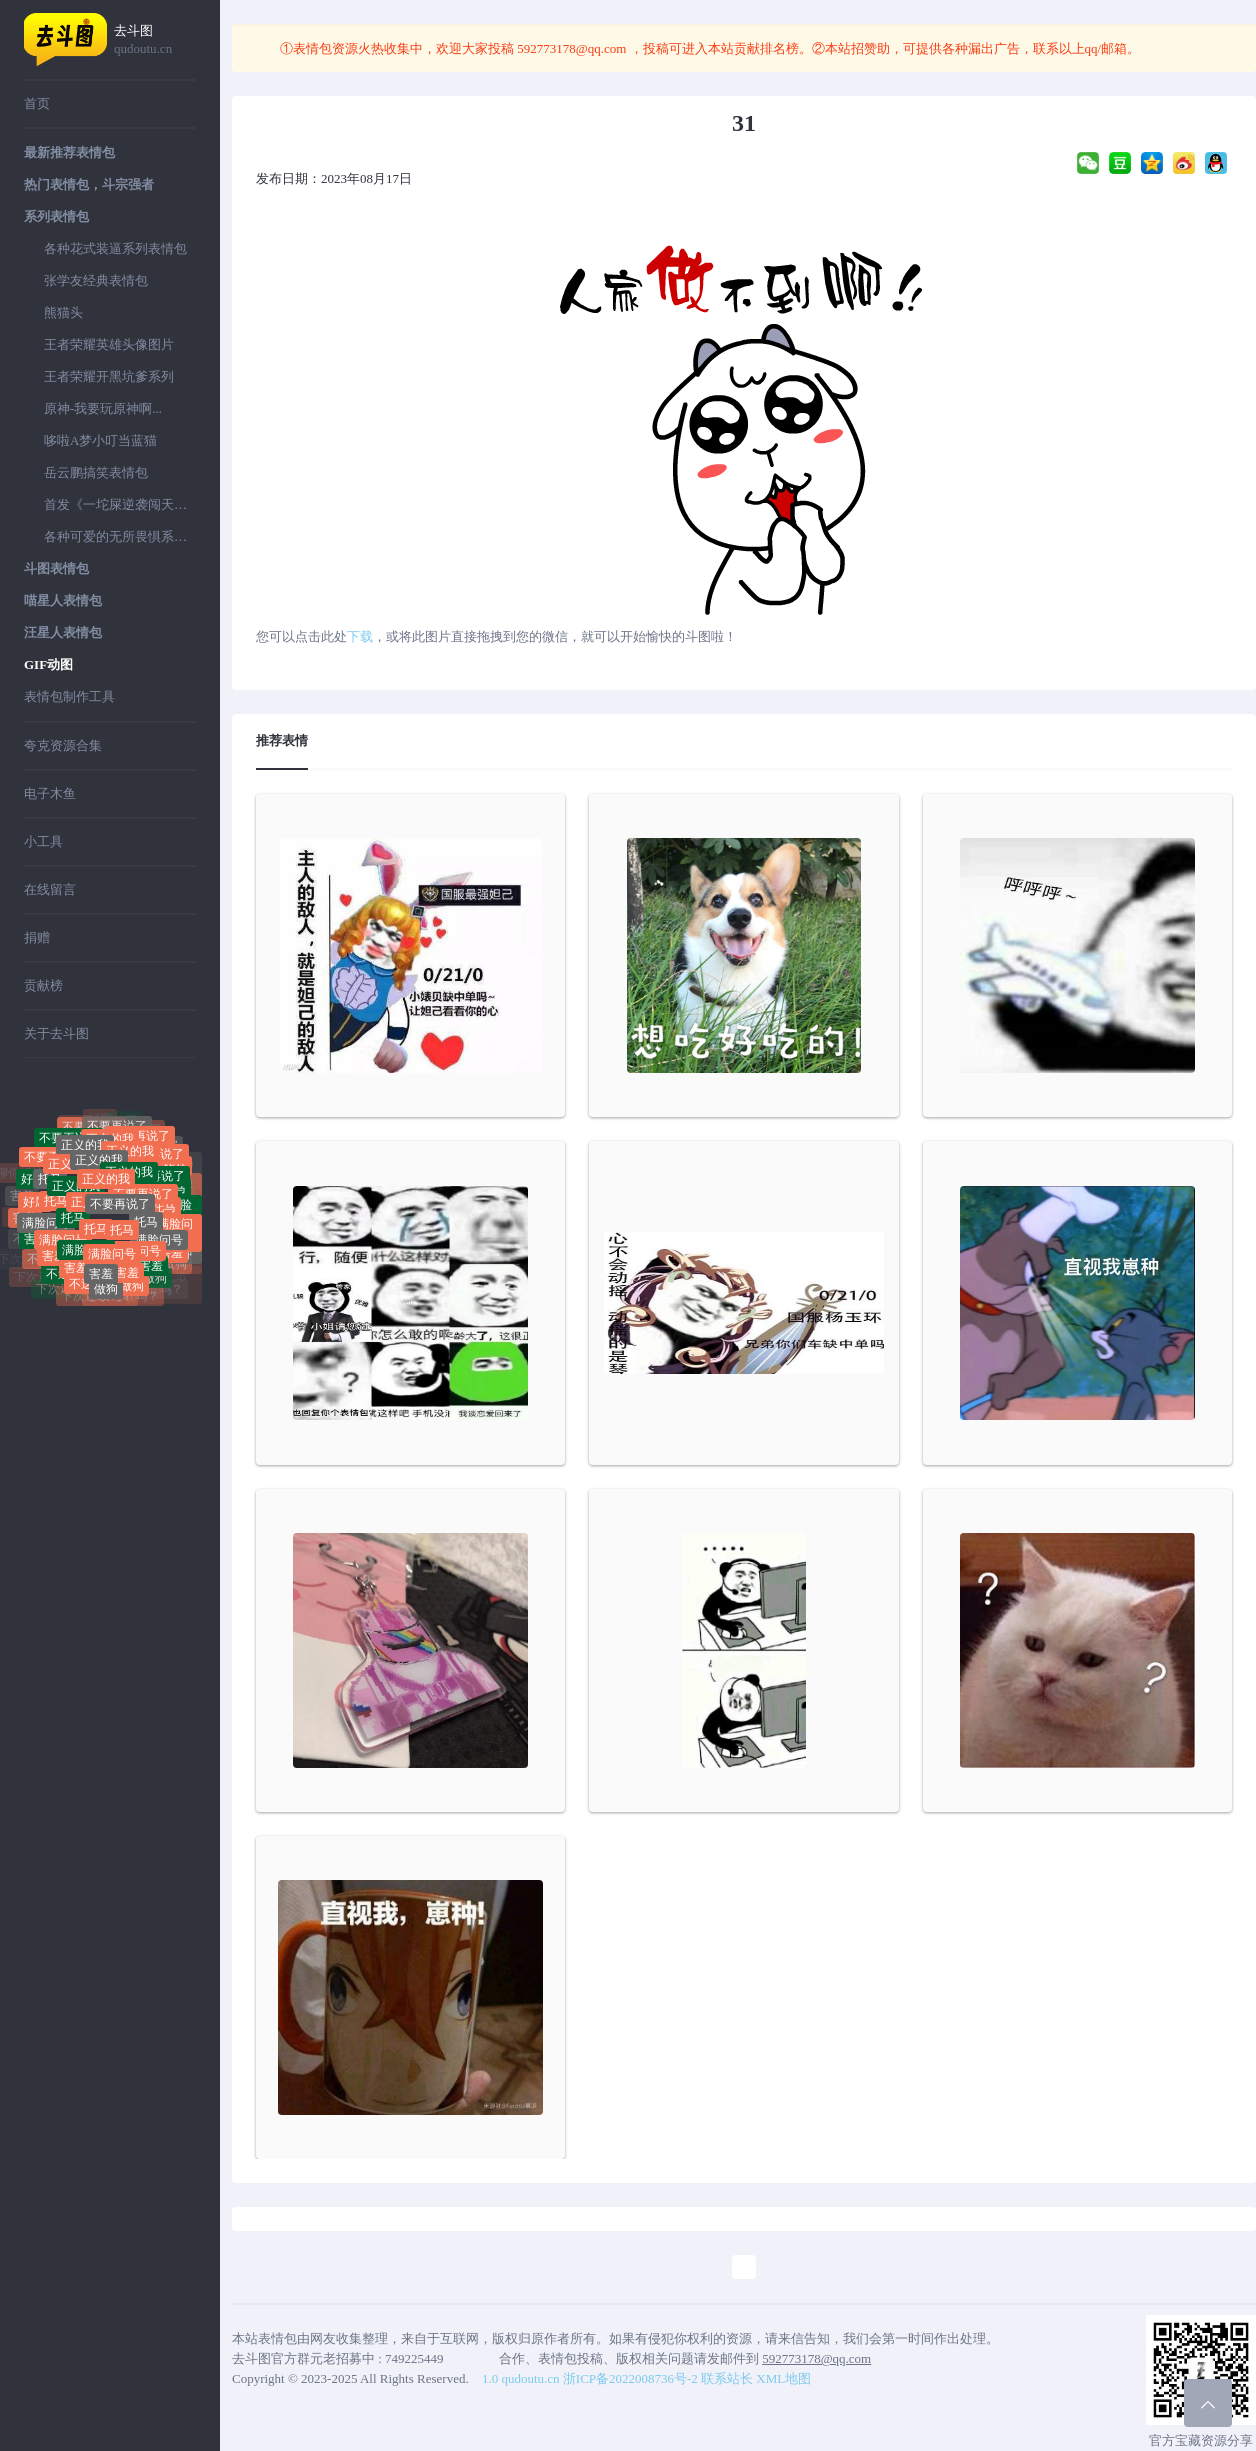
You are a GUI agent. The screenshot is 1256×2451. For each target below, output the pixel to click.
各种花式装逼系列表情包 (115, 248)
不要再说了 (120, 1220)
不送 (58, 1281)
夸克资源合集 (63, 745)
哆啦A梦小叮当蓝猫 (100, 440)
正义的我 (99, 1177)
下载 (360, 636)
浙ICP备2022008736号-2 (630, 2378)
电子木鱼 (50, 793)
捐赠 (37, 937)
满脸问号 (46, 1230)
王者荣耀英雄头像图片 (109, 344)
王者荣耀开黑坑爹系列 (109, 376)
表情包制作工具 (69, 696)
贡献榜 (43, 985)
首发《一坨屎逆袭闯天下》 (120, 504)
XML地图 (783, 2378)
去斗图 (155, 40)
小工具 (43, 841)
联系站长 (727, 2378)
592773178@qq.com (572, 48)
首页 (37, 103)
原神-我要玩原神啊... (103, 408)
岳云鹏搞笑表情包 (96, 472)
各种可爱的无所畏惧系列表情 (120, 536)
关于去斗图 (56, 1033)
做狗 (106, 1296)
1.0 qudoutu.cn (521, 2378)
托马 (50, 1190)
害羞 (76, 1268)
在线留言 (50, 889)
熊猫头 (63, 312)
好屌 (125, 1126)
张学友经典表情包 (96, 280)
